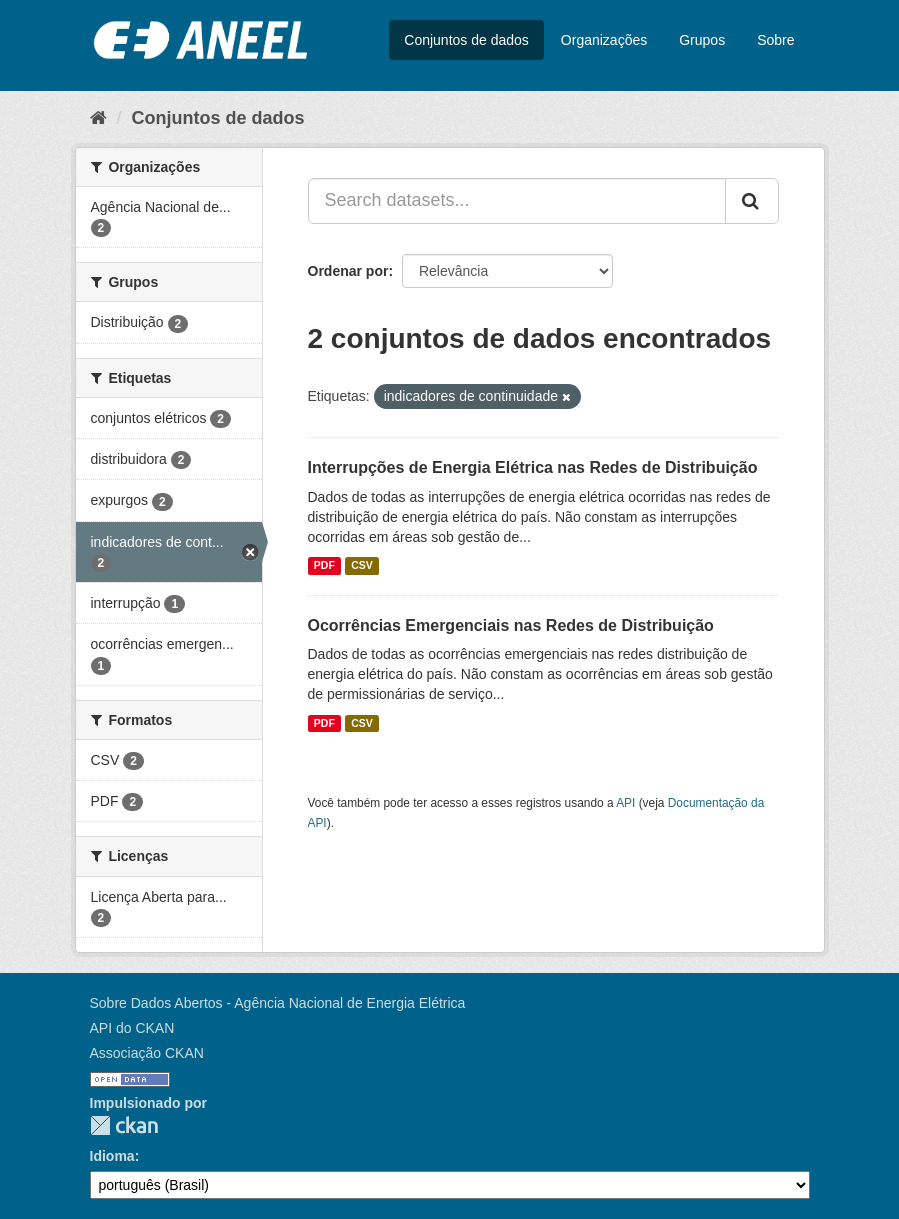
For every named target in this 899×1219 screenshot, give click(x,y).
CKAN (124, 1125)
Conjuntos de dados (466, 40)
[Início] (98, 118)
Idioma (112, 1156)
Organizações (604, 40)
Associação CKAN (147, 1053)
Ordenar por (348, 271)
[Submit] (752, 201)
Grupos (702, 40)
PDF (324, 566)
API (625, 803)
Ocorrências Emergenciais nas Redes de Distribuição (511, 625)
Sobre (775, 40)
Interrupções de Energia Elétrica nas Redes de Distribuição (533, 467)
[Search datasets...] (517, 201)
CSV (362, 566)
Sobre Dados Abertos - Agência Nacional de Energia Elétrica (278, 1003)
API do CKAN (132, 1028)
